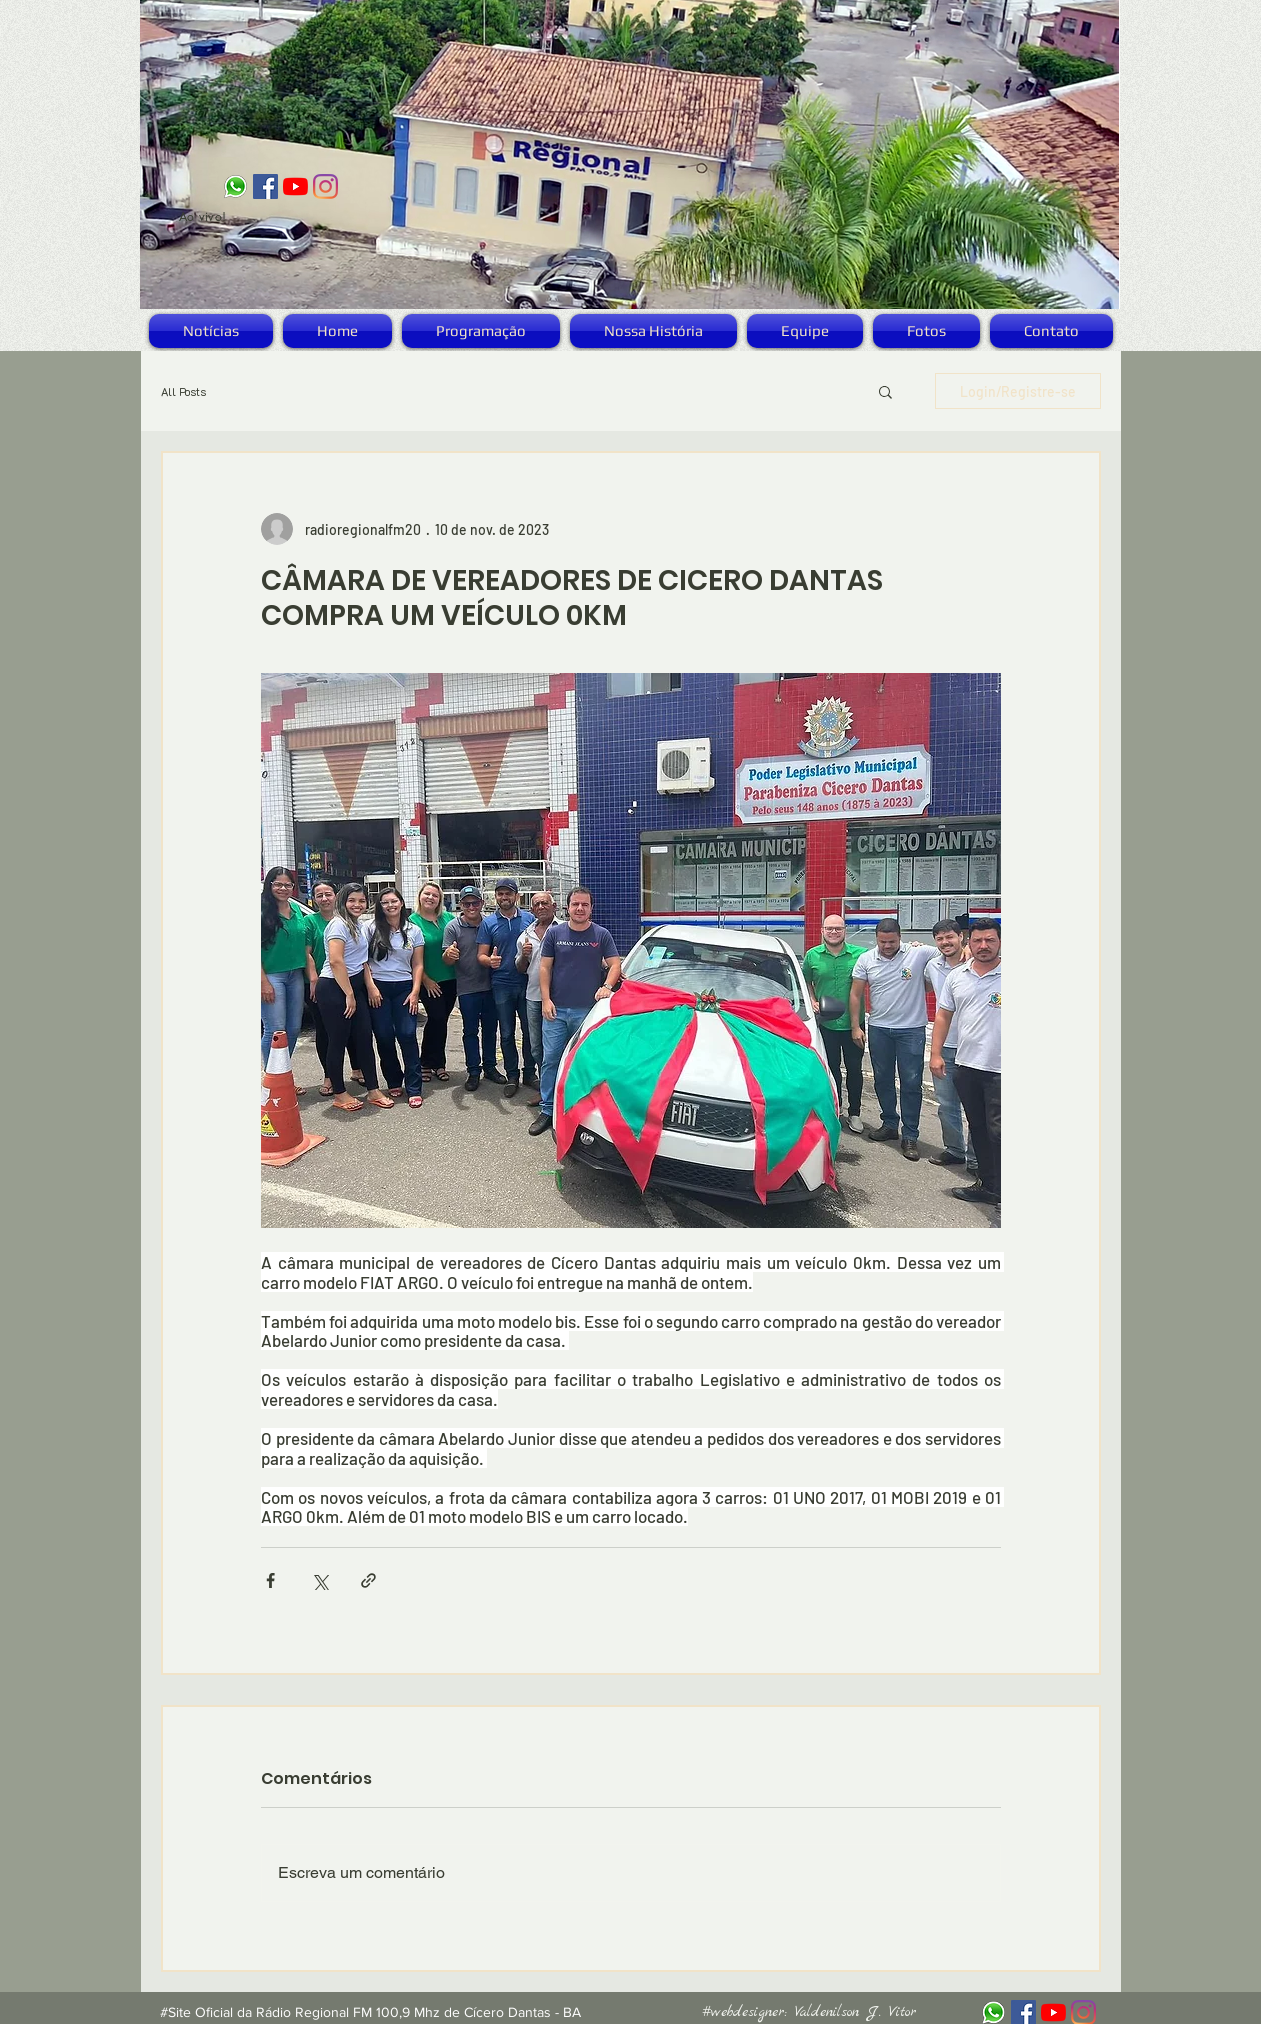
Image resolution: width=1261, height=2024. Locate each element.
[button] (885, 391)
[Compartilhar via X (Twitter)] (319, 1580)
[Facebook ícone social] (265, 186)
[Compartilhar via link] (368, 1580)
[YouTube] (295, 186)
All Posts (183, 391)
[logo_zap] (235, 186)
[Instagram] (325, 186)
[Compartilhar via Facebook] (270, 1580)
